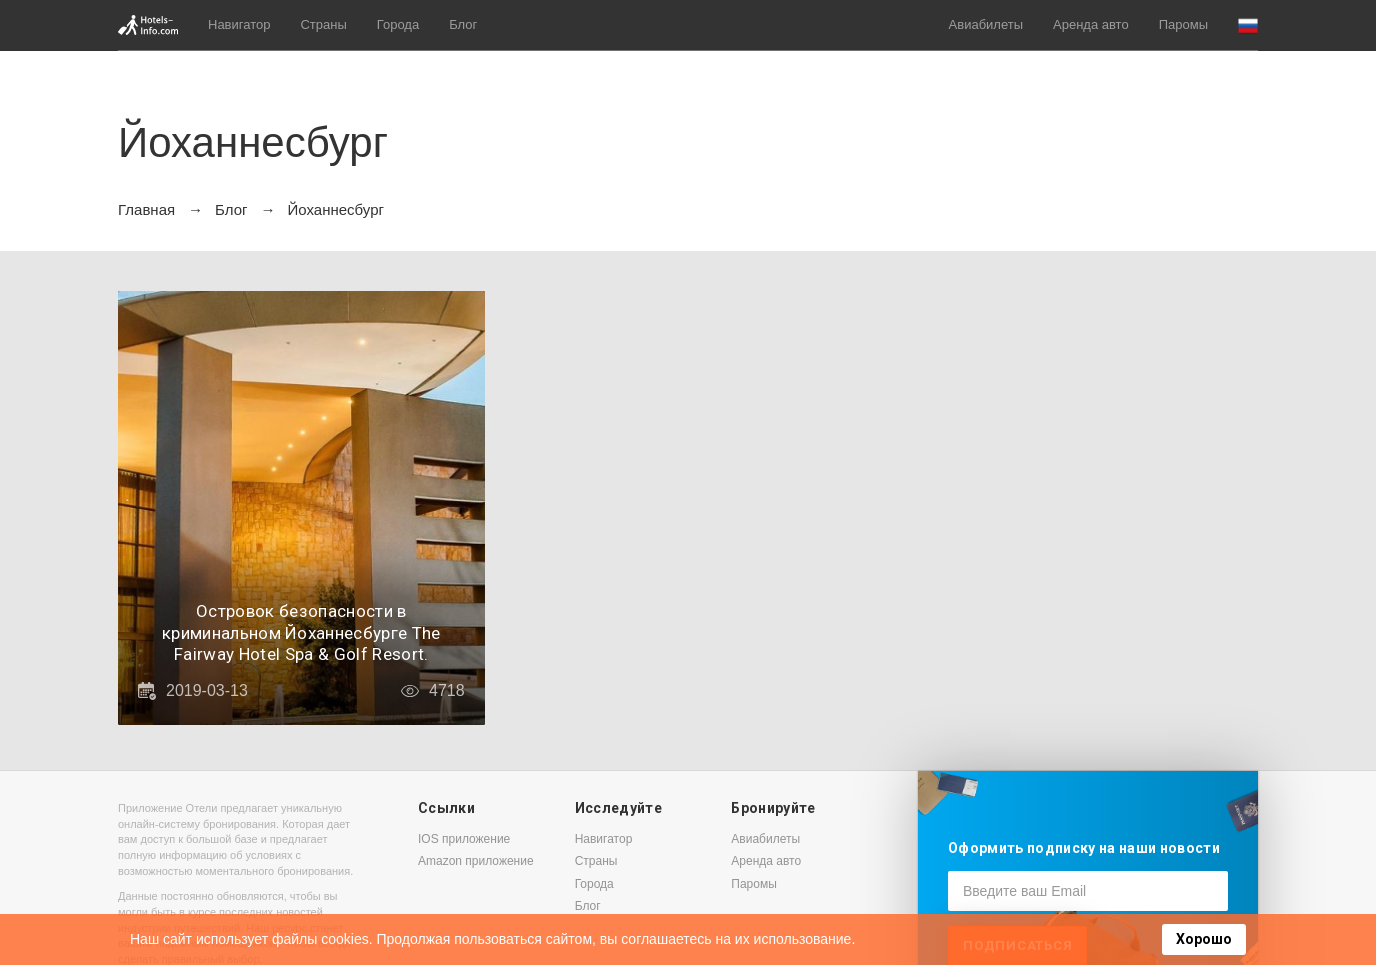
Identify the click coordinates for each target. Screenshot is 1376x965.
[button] (1248, 25)
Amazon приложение (476, 861)
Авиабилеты (986, 24)
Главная (146, 209)
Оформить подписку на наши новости (1084, 848)
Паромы (1183, 24)
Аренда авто (1091, 24)
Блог (463, 24)
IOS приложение (464, 839)
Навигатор (239, 24)
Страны (323, 24)
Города (398, 24)
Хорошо (1204, 939)
